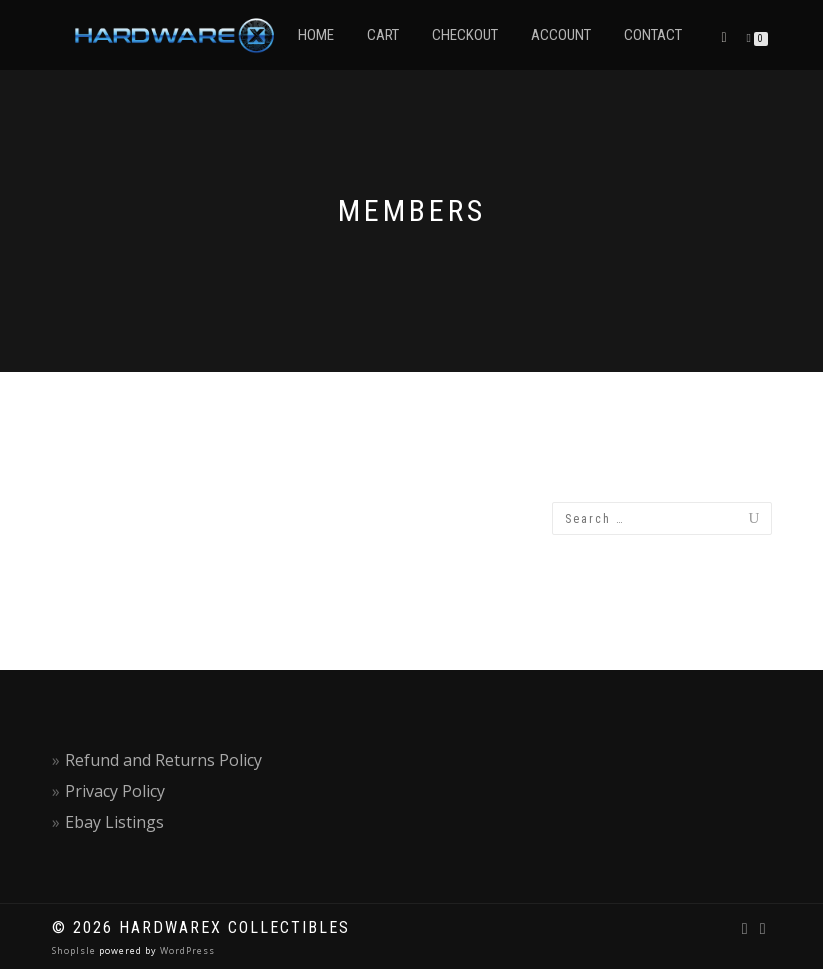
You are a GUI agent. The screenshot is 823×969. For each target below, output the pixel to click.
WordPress (186, 950)
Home (316, 35)
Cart (383, 35)
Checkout (465, 35)
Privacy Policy (115, 791)
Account (561, 35)
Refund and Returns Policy (163, 760)
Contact (653, 35)
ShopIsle (75, 950)
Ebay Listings (114, 822)
